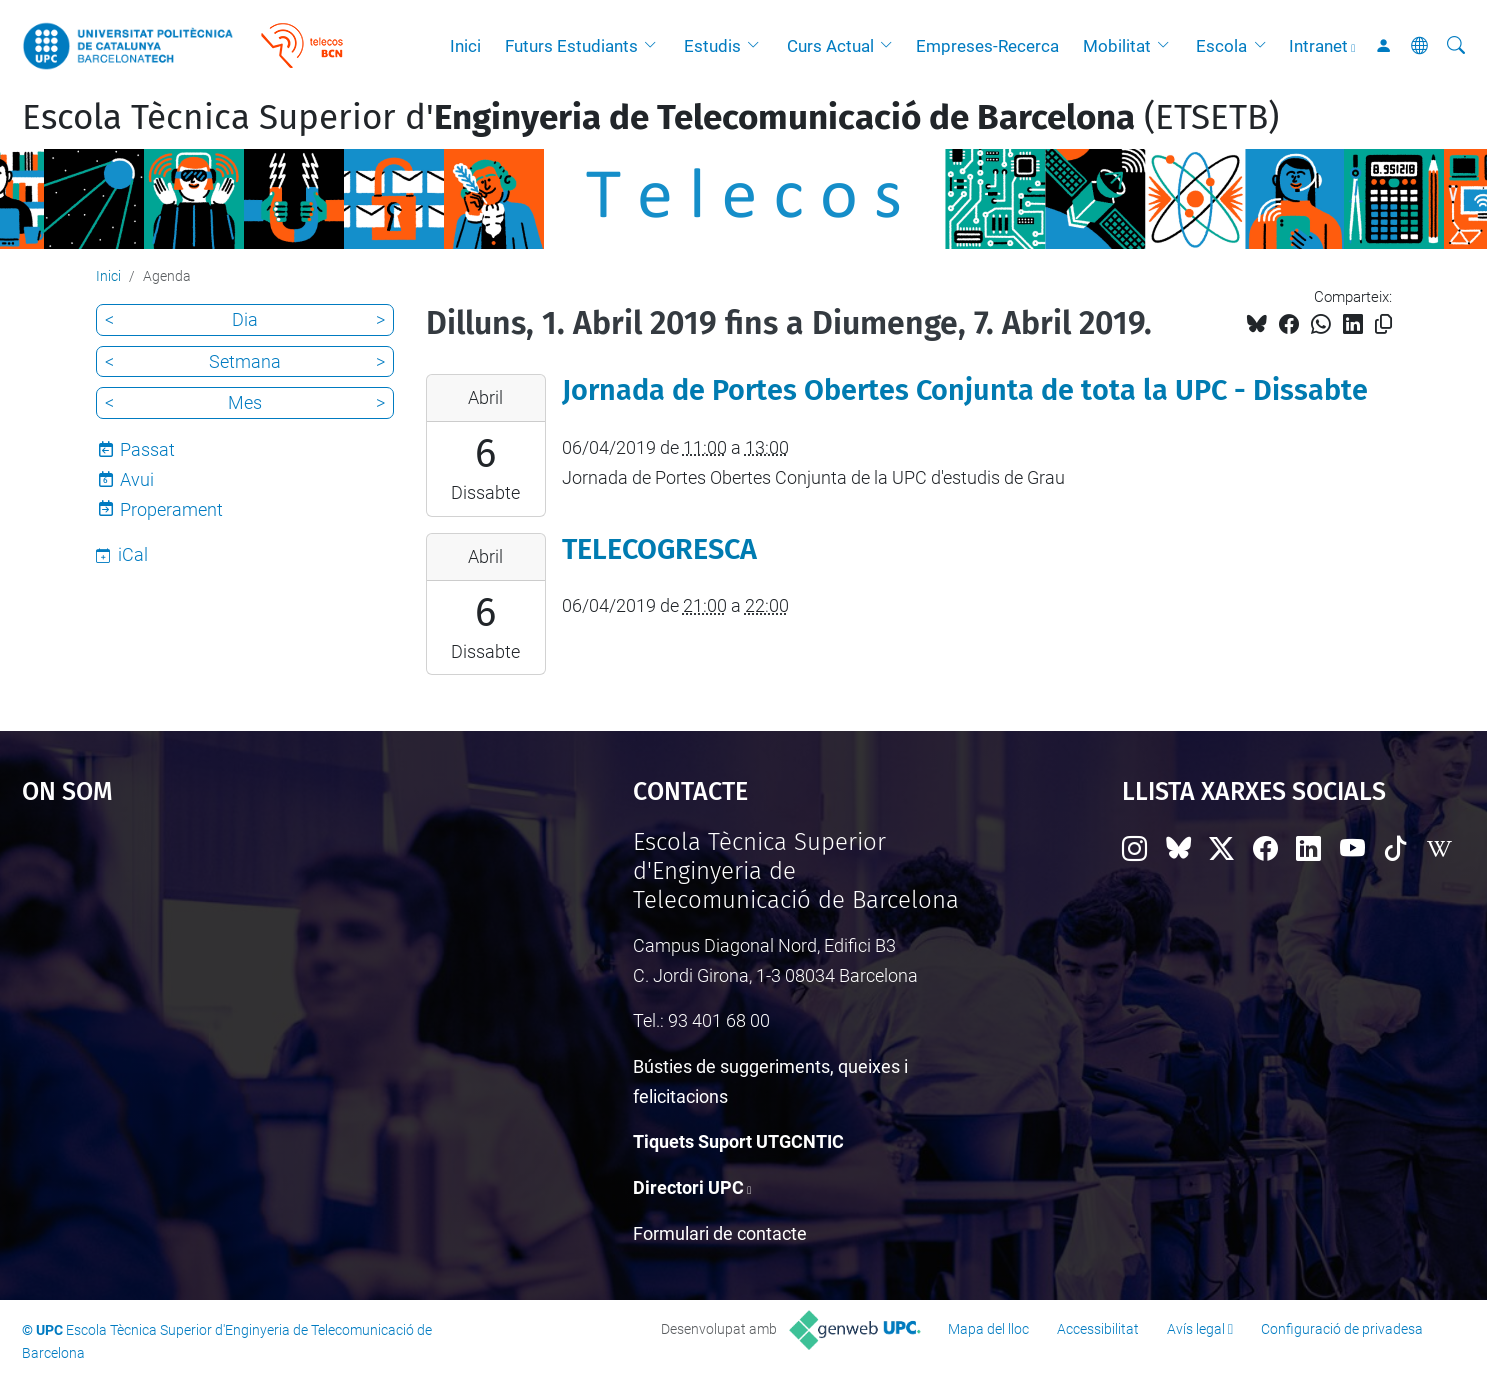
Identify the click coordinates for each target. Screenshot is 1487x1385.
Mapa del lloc (988, 1329)
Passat (147, 449)
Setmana (245, 361)
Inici (465, 46)
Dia (245, 319)
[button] (655, 46)
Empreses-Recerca (987, 46)
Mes (245, 402)
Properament (171, 509)
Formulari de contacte (720, 1233)
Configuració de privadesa (1342, 1329)
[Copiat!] (1383, 324)
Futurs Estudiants (571, 46)
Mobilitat (1117, 46)
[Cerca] (1456, 46)
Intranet (1318, 46)
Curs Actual (830, 46)
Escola (1221, 46)
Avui (137, 479)
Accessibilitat (1098, 1329)
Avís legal (1196, 1329)
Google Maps (254, 978)
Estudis (712, 46)
